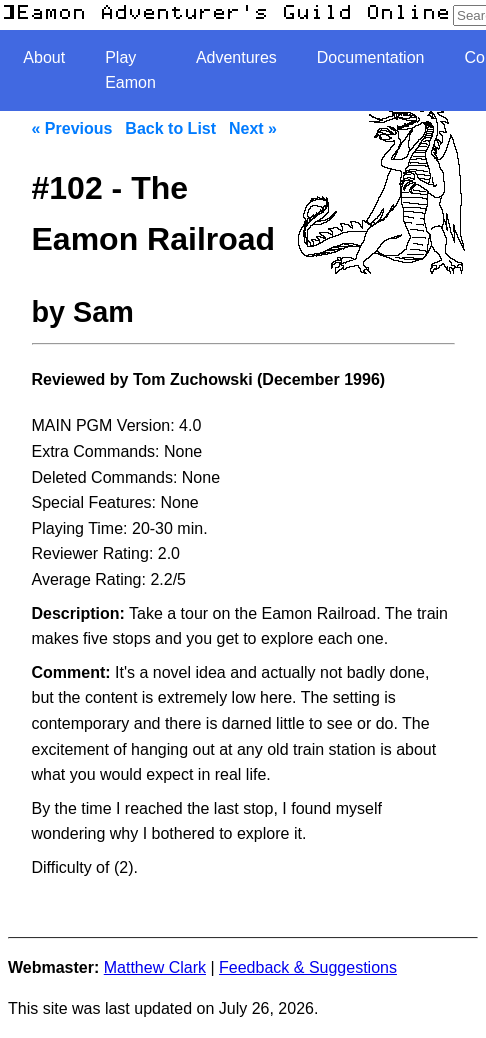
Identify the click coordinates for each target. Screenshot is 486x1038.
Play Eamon (130, 70)
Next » (253, 128)
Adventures (236, 57)
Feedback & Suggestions (308, 967)
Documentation (371, 57)
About (44, 57)
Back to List (170, 128)
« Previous (72, 128)
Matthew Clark (155, 967)
